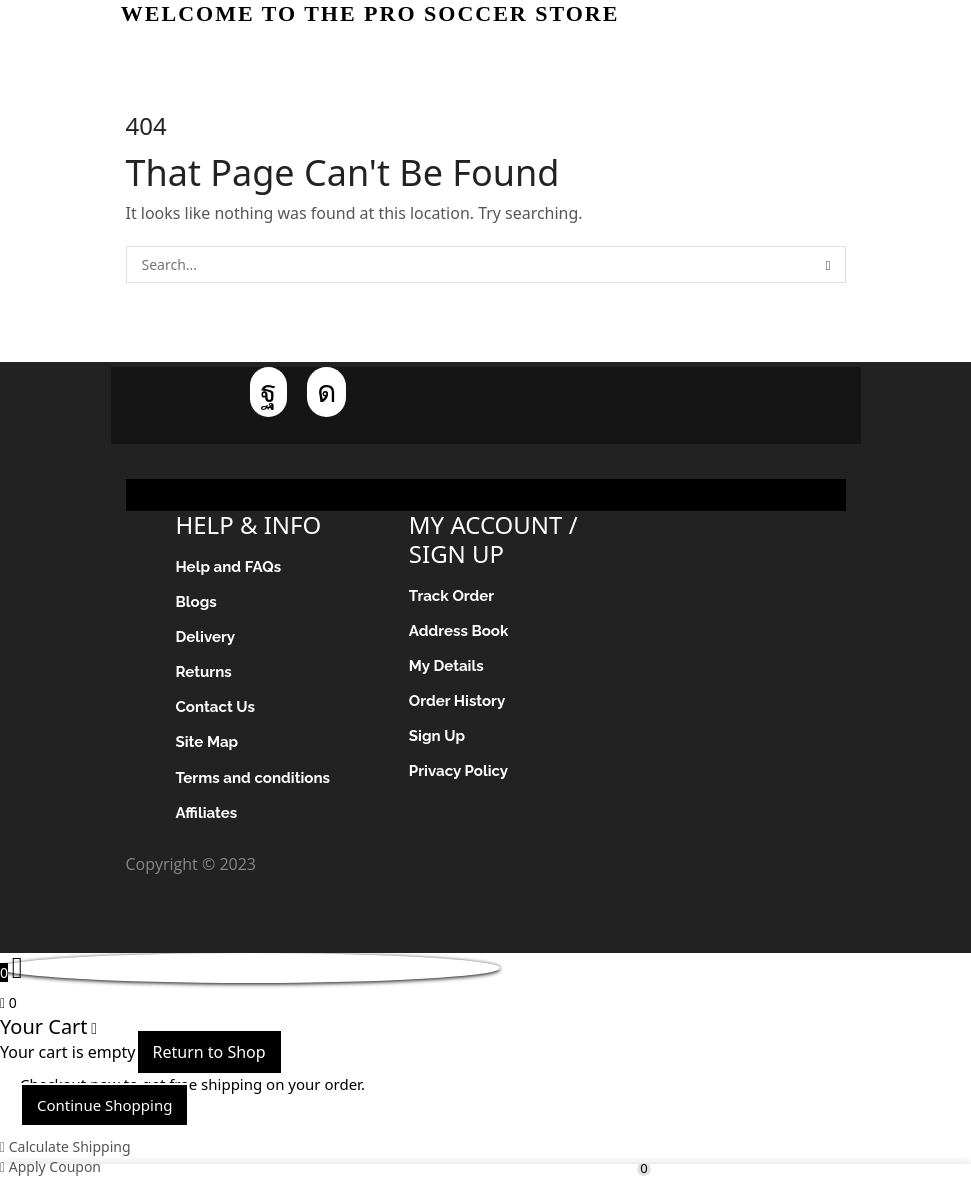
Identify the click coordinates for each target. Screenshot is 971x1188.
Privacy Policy (461, 778)
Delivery (207, 640)
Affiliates (208, 822)
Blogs (198, 603)
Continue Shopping (104, 1116)
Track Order (454, 596)
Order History (460, 705)
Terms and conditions (257, 786)
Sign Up (438, 742)
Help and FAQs (232, 567)
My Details (448, 669)
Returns (205, 676)
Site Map (209, 749)
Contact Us (218, 713)
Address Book (461, 632)
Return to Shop (209, 1063)
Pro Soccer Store (321, 875)
